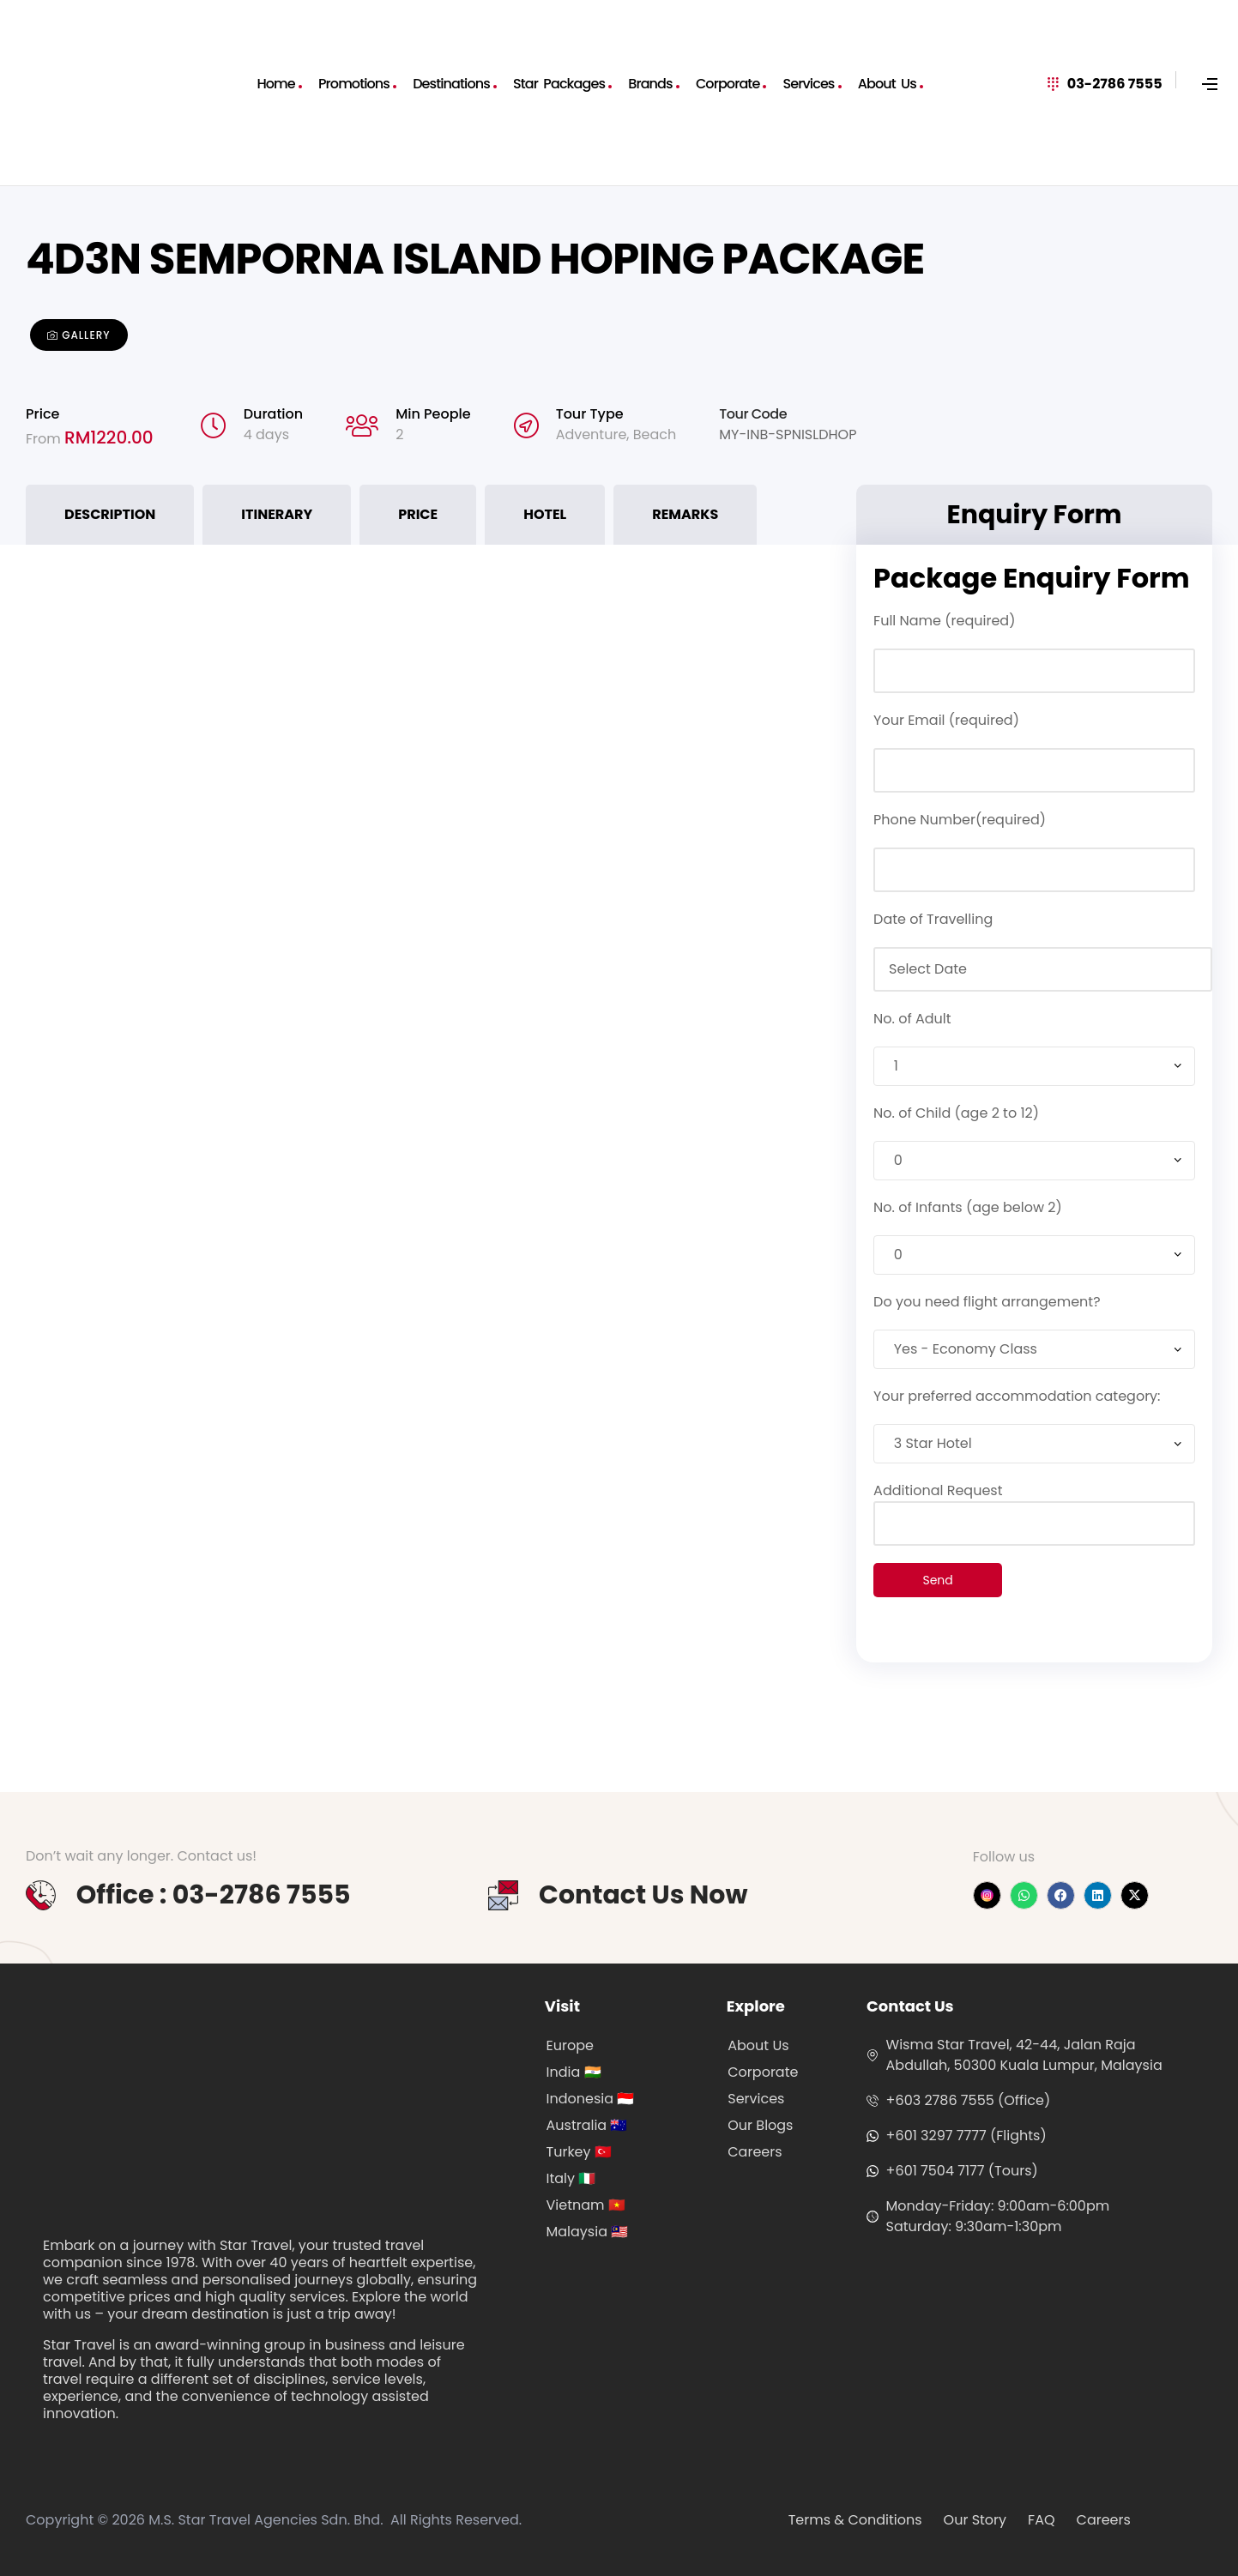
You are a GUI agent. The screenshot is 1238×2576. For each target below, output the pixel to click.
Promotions (354, 84)
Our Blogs (760, 2125)
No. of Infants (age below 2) (967, 1207)
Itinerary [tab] (276, 514)
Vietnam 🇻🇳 (586, 2205)
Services (809, 84)
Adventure (591, 434)
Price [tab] (418, 514)
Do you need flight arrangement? (986, 1302)
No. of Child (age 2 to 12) (956, 1113)
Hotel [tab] (544, 514)
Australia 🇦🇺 (587, 2125)
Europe (570, 2045)
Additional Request (1034, 1507)
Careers (755, 2152)
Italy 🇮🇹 (571, 2178)
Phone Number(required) (959, 820)
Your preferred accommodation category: (1016, 1396)
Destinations (451, 84)
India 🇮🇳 (574, 2072)
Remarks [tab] (685, 514)
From (45, 439)
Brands (650, 84)
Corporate (728, 84)
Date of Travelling (933, 919)
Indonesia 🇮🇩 (591, 2098)
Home (275, 84)
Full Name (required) (944, 620)
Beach (655, 434)
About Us (887, 84)
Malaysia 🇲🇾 (588, 2231)
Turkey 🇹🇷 (579, 2152)
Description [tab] (109, 514)
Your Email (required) (946, 720)
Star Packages (559, 84)
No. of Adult (912, 1019)
